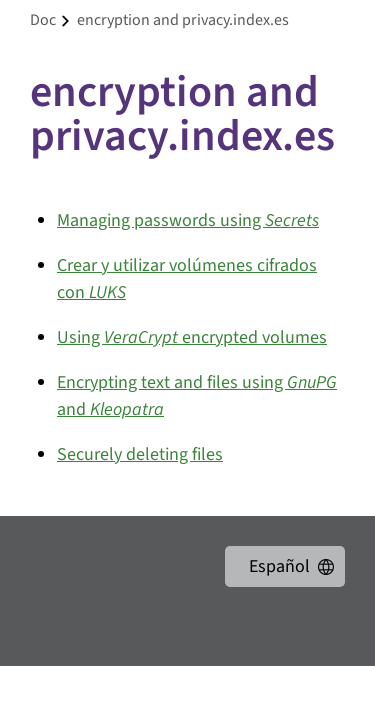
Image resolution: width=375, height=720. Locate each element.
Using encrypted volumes (192, 337)
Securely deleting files (140, 454)
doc (43, 20)
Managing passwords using (188, 220)
